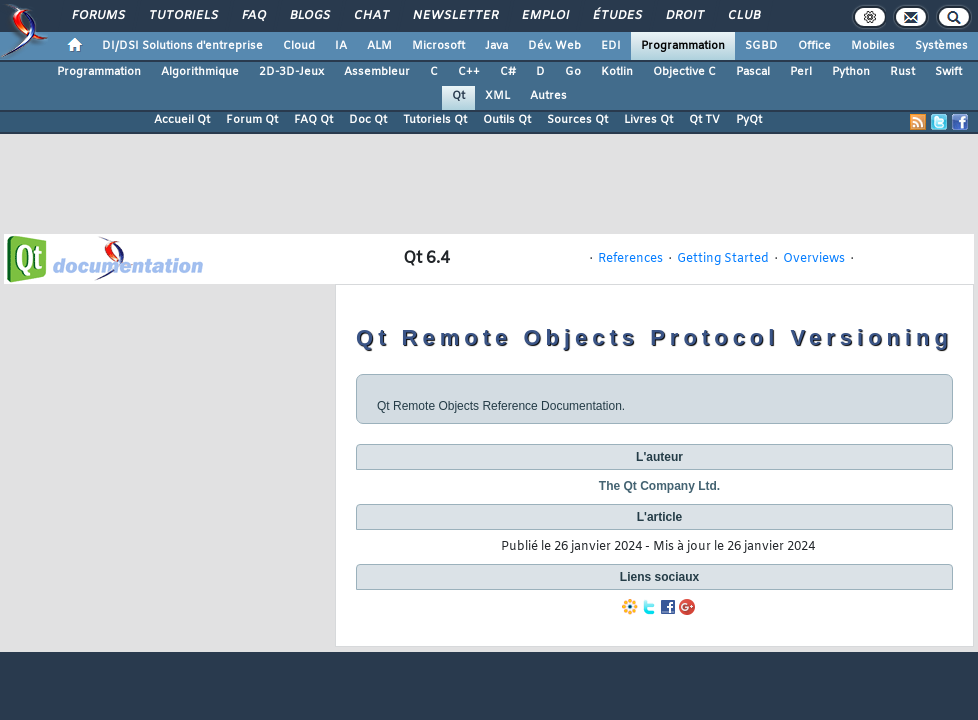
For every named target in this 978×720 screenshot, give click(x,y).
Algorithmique (200, 72)
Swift (948, 72)
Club (743, 16)
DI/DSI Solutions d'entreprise (182, 46)
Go (573, 72)
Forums (97, 16)
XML (497, 96)
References (630, 259)
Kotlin (617, 72)
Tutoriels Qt (435, 120)
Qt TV (704, 120)
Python (851, 72)
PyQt (749, 120)
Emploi (544, 16)
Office (814, 46)
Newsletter (454, 16)
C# (508, 72)
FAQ (253, 16)
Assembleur (377, 72)
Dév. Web (554, 46)
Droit (684, 16)
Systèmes (941, 46)
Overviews (814, 259)
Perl (801, 72)
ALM (379, 46)
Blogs (309, 16)
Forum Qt (252, 120)
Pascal (753, 72)
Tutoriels (182, 16)
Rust (902, 72)
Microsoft (438, 46)
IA (341, 46)
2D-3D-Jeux (291, 72)
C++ (469, 72)
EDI (611, 46)
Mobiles (873, 46)
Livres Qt (648, 120)
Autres (548, 96)
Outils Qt (507, 120)
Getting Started (723, 259)
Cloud (299, 46)
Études (616, 16)
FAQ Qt (313, 120)
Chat (370, 16)
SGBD (761, 46)
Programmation (683, 46)
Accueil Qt (182, 120)
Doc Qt (368, 120)
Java (496, 46)
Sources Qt (577, 120)
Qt (458, 96)
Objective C (684, 72)
